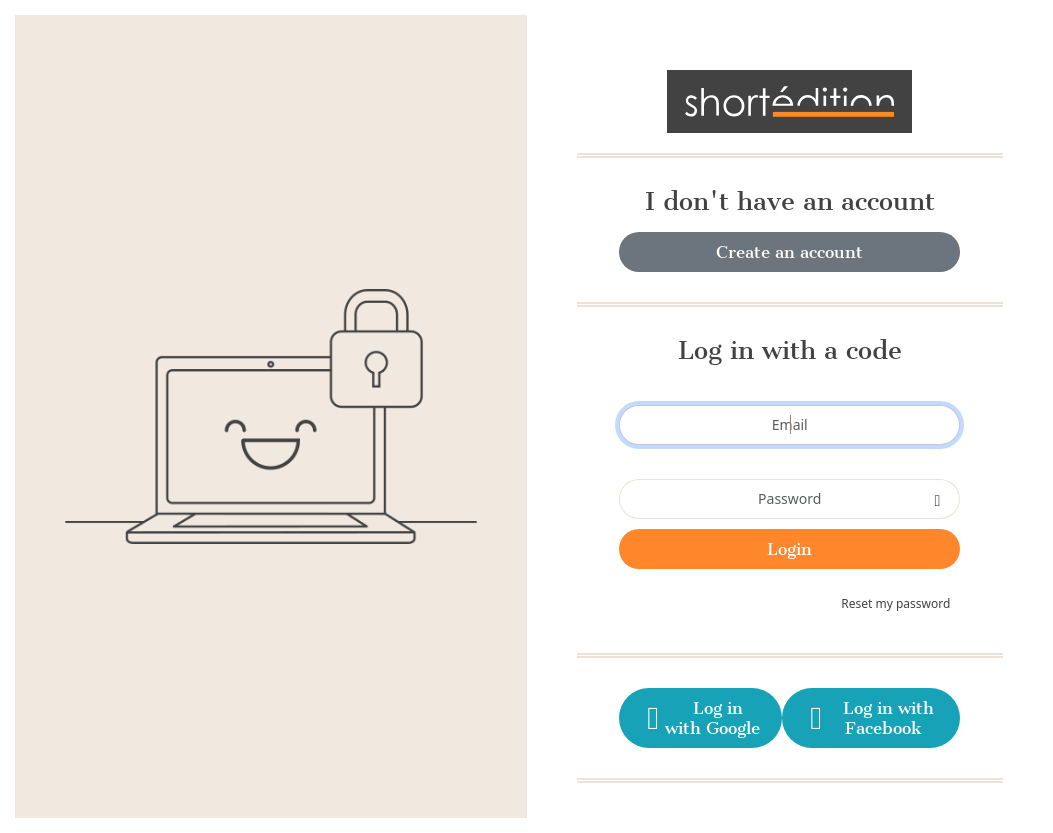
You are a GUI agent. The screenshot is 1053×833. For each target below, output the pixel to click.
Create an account (789, 252)
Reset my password (895, 603)
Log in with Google (700, 718)
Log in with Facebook (869, 718)
